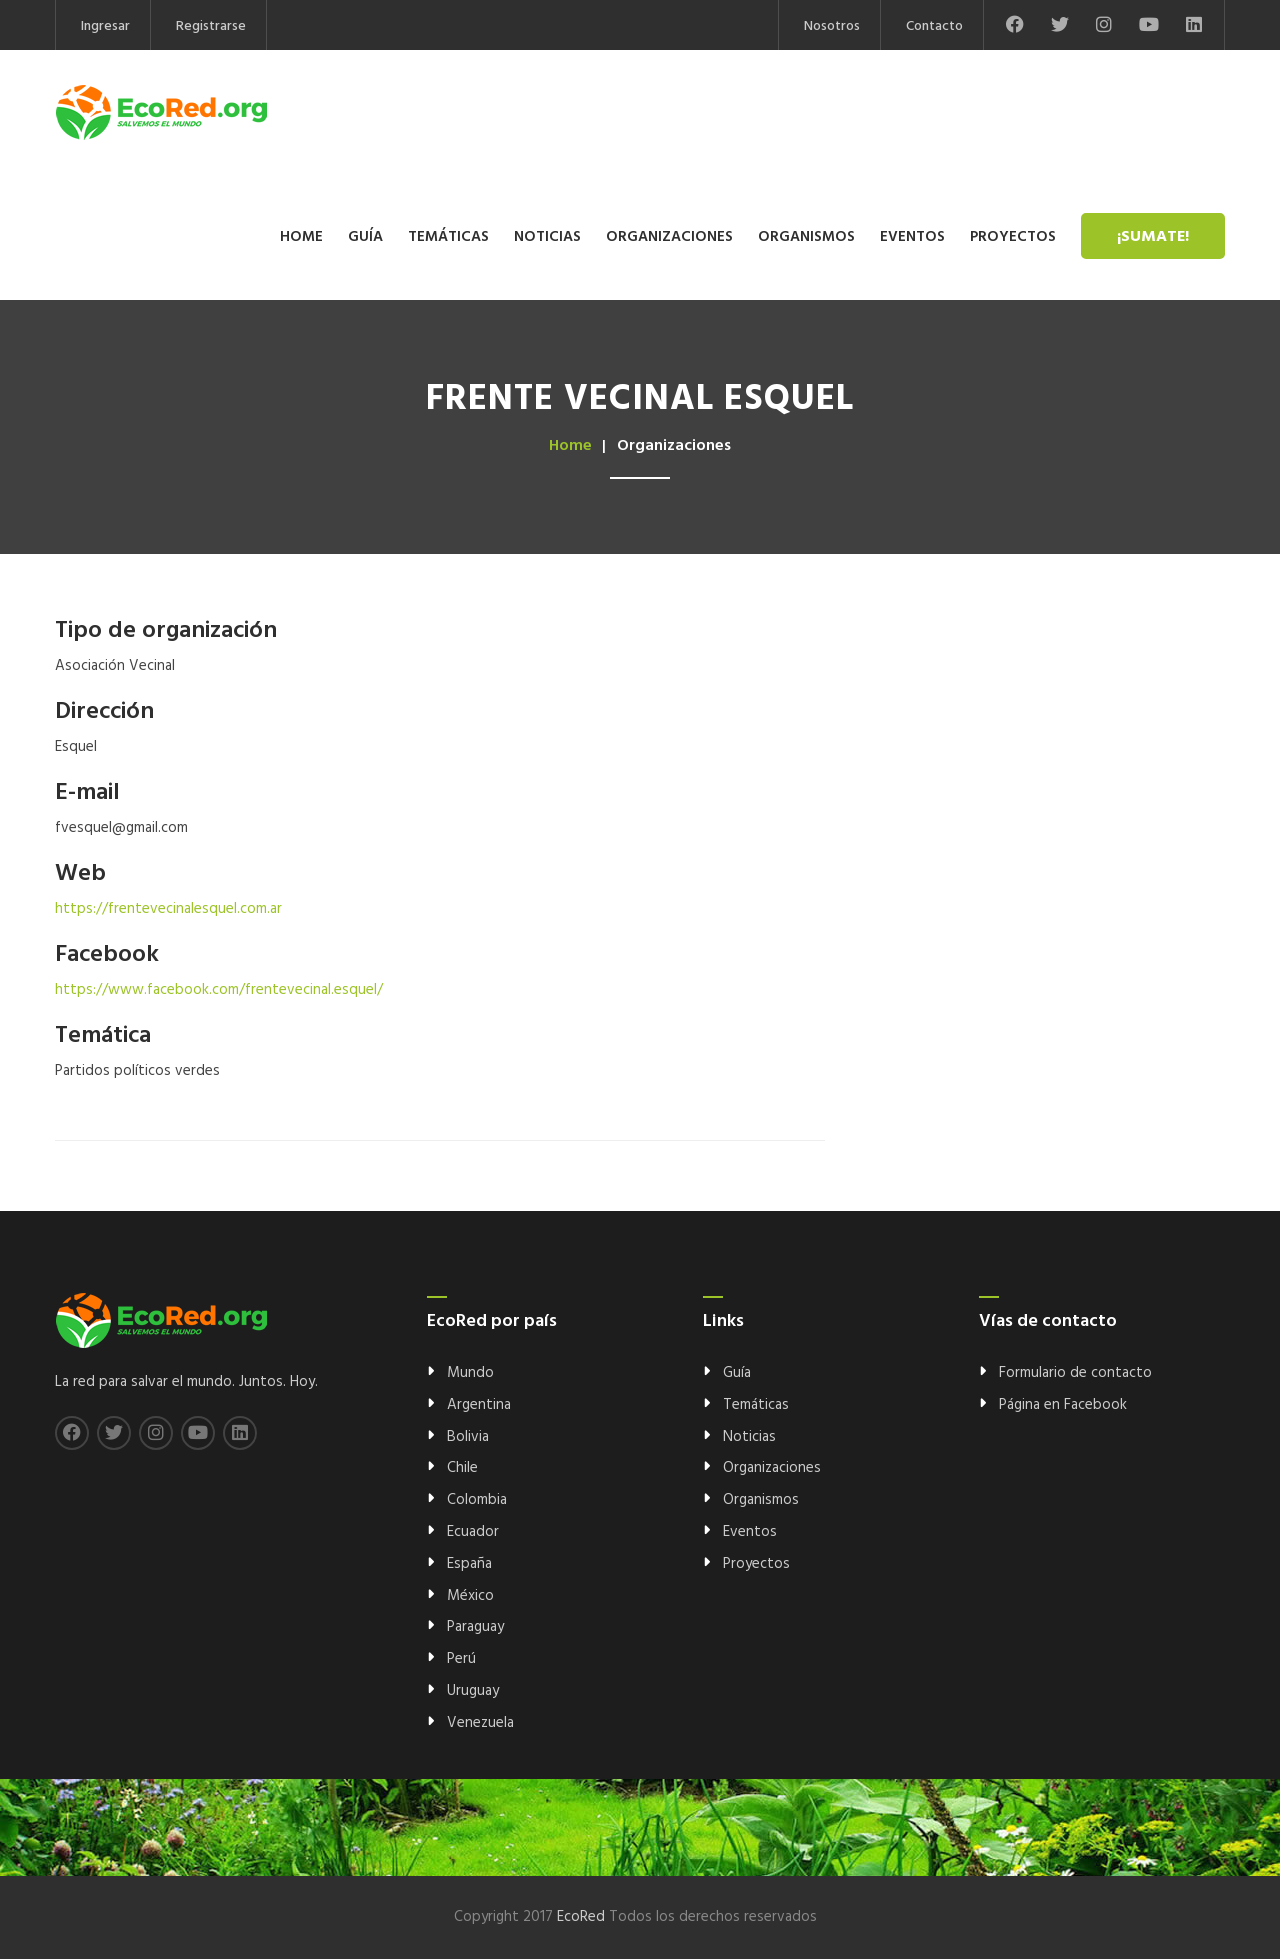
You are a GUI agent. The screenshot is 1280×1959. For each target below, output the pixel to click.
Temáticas (448, 237)
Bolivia (468, 1437)
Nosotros (832, 26)
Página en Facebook (1063, 1405)
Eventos (912, 237)
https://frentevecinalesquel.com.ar (168, 909)
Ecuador (473, 1532)
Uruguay (473, 1691)
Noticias (547, 237)
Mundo (470, 1373)
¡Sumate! (1153, 237)
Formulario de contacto (1075, 1373)
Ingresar (105, 26)
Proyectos (1013, 237)
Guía (365, 237)
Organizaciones (669, 237)
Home (301, 237)
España (469, 1564)
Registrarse (211, 26)
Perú (461, 1659)
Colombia (477, 1500)
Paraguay (475, 1627)
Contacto (934, 26)
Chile (462, 1468)
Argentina (479, 1405)
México (470, 1596)
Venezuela (480, 1723)
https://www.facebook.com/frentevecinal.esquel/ (219, 990)
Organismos (806, 237)
